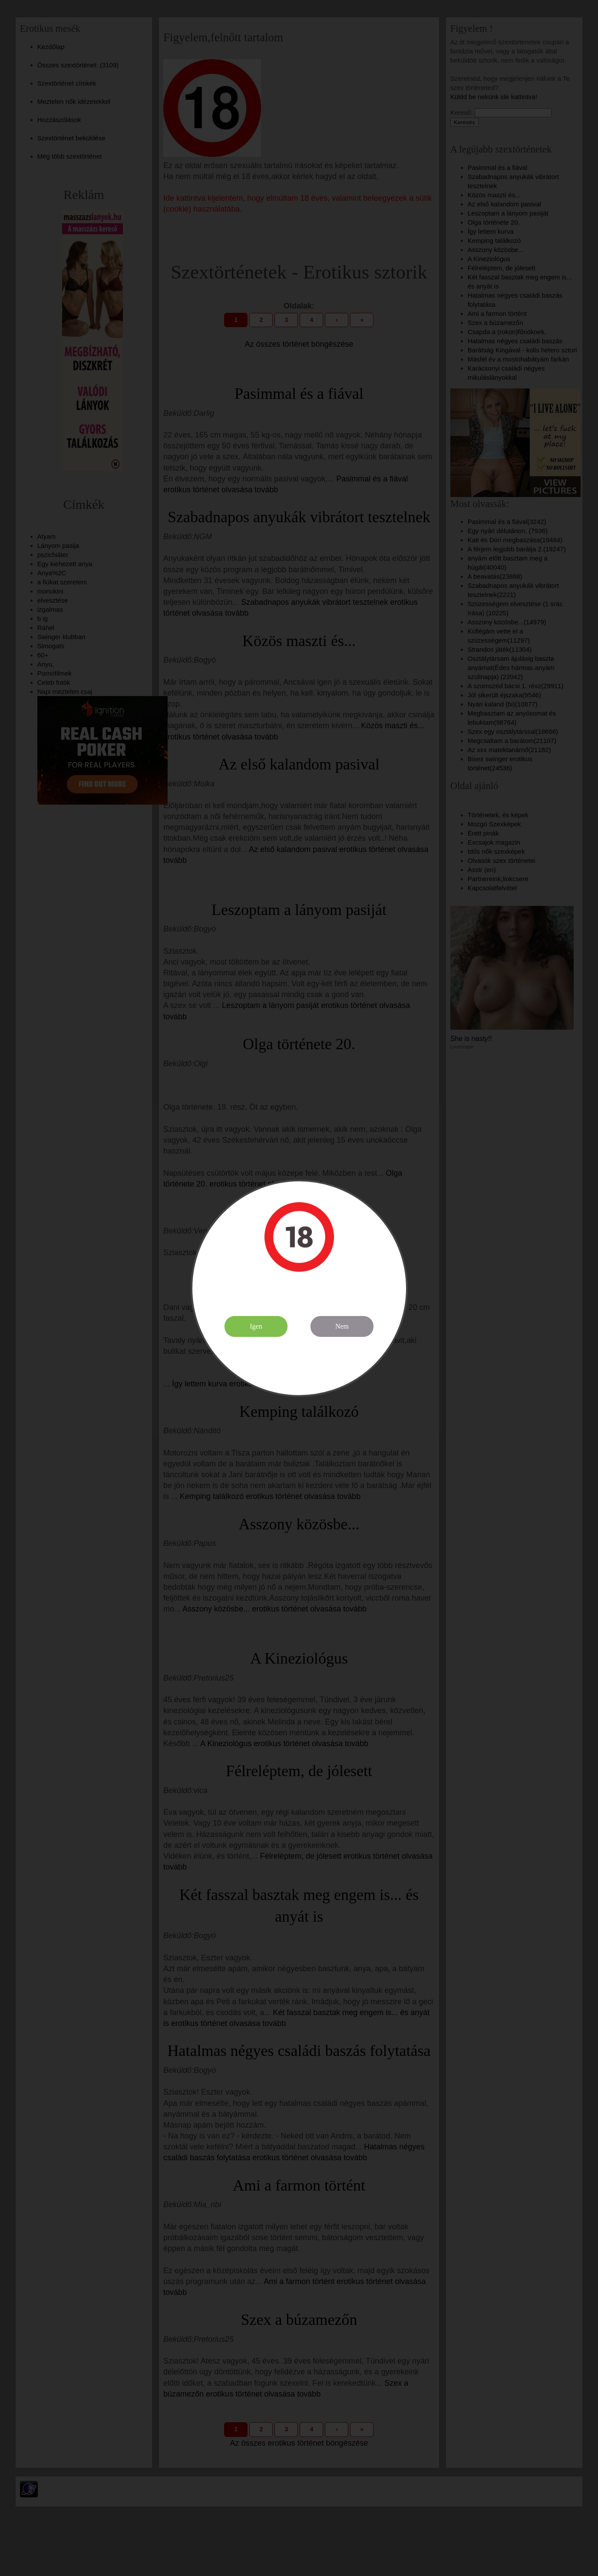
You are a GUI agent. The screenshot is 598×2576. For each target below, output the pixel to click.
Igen (256, 1326)
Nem (342, 1326)
